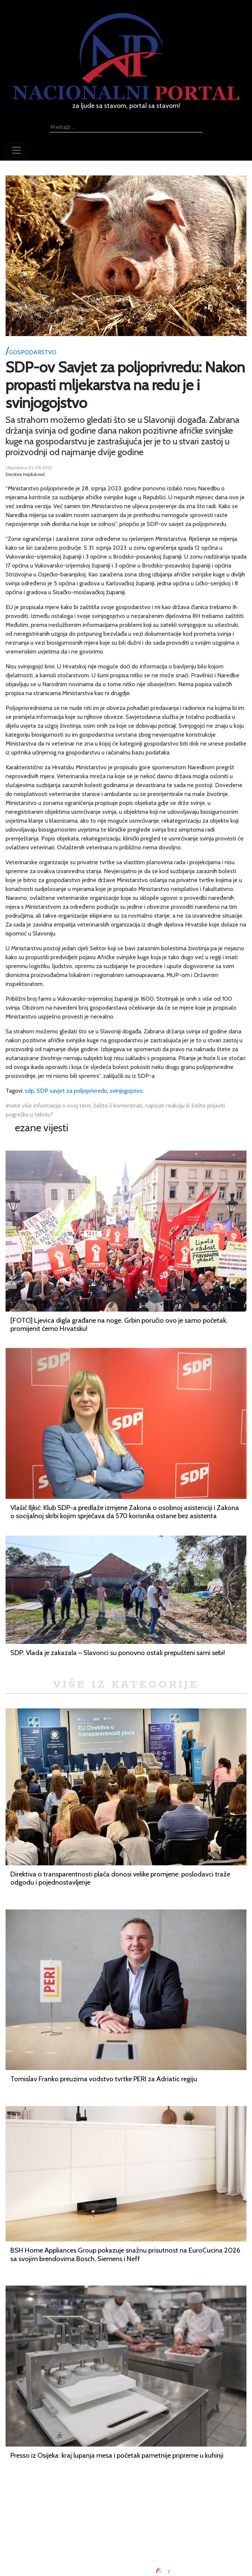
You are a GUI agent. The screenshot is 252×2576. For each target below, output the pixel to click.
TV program (126, 2547)
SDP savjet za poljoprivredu (72, 1090)
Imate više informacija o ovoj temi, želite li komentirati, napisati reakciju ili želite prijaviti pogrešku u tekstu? (115, 1110)
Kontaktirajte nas (126, 2538)
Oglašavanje (126, 2512)
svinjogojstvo (126, 1090)
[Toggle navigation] (16, 150)
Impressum (126, 2503)
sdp (29, 1090)
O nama (126, 2529)
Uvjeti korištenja (126, 2520)
